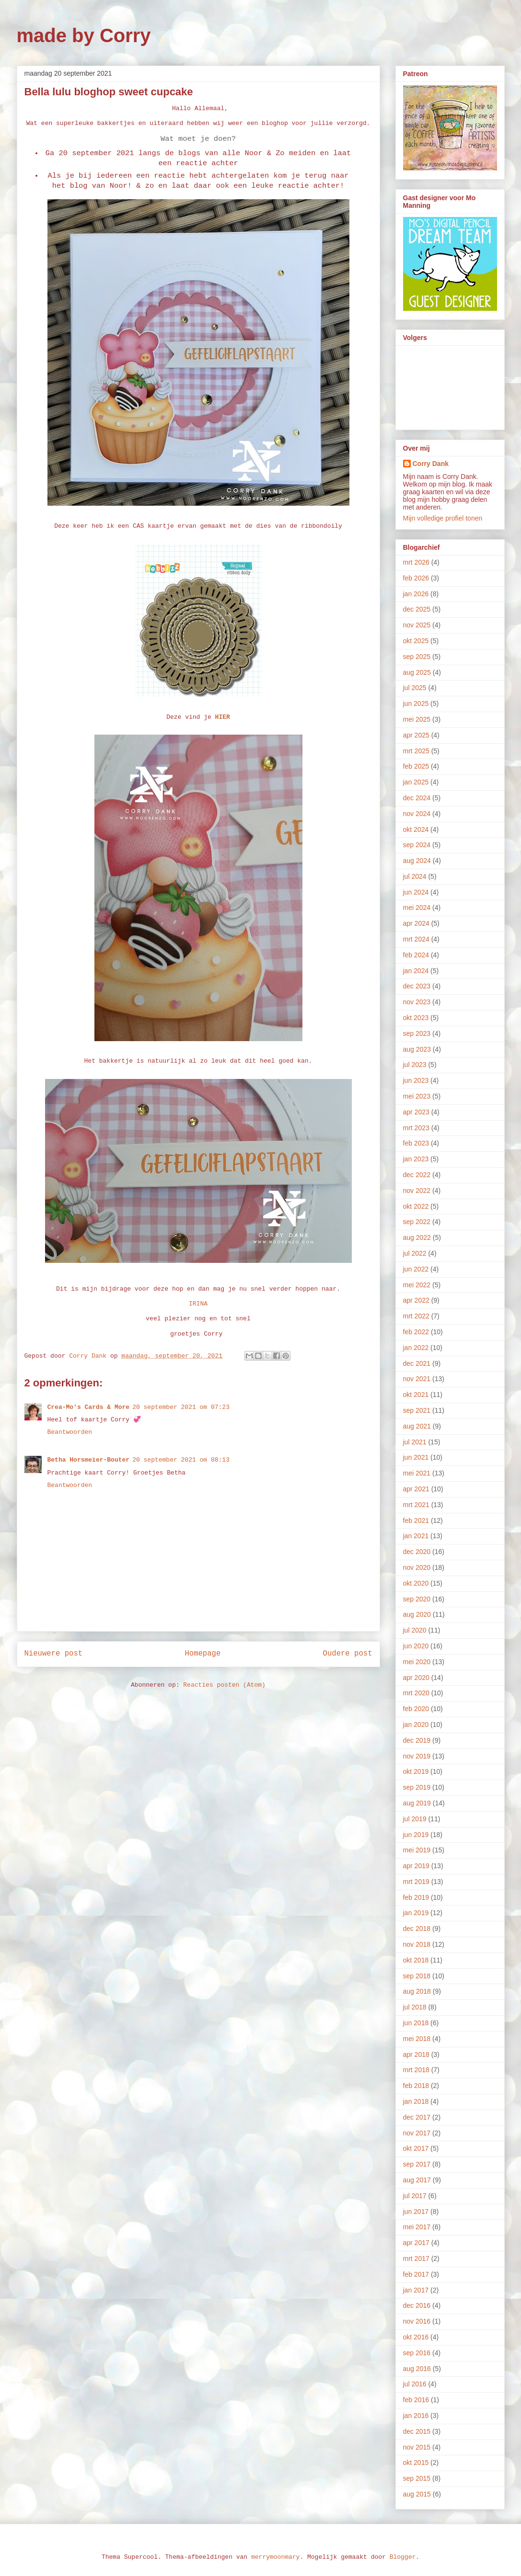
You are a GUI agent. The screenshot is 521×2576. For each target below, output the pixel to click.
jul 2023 (415, 1064)
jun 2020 (416, 1646)
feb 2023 (416, 1143)
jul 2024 (415, 876)
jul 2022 (415, 1253)
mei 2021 (417, 1473)
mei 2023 (417, 1096)
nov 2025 (417, 625)
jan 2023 (416, 1159)
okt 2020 (416, 1583)
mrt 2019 (416, 1881)
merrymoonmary (275, 2557)
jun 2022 (416, 1269)
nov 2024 (417, 813)
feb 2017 (416, 2274)
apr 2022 (416, 1300)
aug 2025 (417, 672)
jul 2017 (415, 2196)
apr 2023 (416, 1112)
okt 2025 (416, 641)
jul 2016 (415, 2384)
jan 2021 (416, 1536)
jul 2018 (415, 2007)
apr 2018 (416, 2054)
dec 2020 (417, 1551)
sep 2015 (417, 2478)
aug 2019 (417, 1803)
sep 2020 (417, 1599)
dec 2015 (417, 2431)
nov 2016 (417, 2321)
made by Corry (84, 35)
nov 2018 (417, 1944)
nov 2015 (417, 2447)
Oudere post (347, 1653)
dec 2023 (417, 986)
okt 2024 (416, 829)
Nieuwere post (53, 1653)
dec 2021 (417, 1363)
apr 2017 (416, 2243)
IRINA (198, 1303)
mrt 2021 (416, 1505)
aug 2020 (417, 1614)
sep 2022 (417, 1222)
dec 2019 (417, 1740)
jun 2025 (416, 703)
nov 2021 (417, 1379)
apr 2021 (416, 1489)
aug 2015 (417, 2494)
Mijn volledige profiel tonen (443, 518)
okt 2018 (416, 1960)
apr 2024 (416, 923)
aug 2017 (417, 2180)
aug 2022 (417, 1237)
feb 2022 (416, 1332)
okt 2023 (416, 1017)
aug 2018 (417, 1991)
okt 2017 (416, 2148)
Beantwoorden (70, 1432)
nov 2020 (417, 1567)
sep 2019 (417, 1787)
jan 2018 (416, 2101)
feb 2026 (416, 578)
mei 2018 (417, 2039)
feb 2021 (416, 1520)
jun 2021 (416, 1457)
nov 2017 (417, 2133)
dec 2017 (417, 2117)
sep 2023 (417, 1033)
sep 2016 (417, 2353)
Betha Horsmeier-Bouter (88, 1460)
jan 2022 (416, 1347)
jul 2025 (415, 688)
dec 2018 (417, 1928)
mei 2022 (417, 1285)
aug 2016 (417, 2368)
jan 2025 (416, 782)
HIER (222, 717)
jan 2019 (416, 1913)
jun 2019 (416, 1834)
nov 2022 (417, 1190)
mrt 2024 (416, 939)
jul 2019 (415, 1819)
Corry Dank (431, 463)
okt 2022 (416, 1206)
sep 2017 (417, 2164)
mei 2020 (417, 1662)
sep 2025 (417, 656)
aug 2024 (417, 860)
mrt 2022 (416, 1316)
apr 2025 (416, 735)
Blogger (403, 2557)
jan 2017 (416, 2290)
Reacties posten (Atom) (224, 1685)
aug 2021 (417, 1426)
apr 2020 (416, 1677)
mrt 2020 (416, 1693)
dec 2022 (417, 1175)
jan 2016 (416, 2415)
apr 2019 (416, 1866)
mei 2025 (417, 719)
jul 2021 (415, 1442)
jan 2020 (416, 1724)
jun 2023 (416, 1080)
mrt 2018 (416, 2070)
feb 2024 (416, 955)
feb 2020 (416, 1709)
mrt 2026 (416, 562)
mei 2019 (417, 1850)
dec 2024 (417, 798)
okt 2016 (416, 2337)
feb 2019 (416, 1897)
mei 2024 (417, 907)
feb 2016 (416, 2400)
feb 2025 (416, 766)
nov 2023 (417, 1002)
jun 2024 (416, 892)
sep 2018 (417, 1976)
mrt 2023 (416, 1128)
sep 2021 (417, 1410)
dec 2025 (417, 609)
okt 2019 (416, 1771)
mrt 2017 (416, 2258)
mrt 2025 (416, 751)
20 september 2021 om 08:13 (181, 1460)
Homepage (202, 1653)
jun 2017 (416, 2211)
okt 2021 (416, 1394)
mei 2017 (417, 2227)
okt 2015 (416, 2462)
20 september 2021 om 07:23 (181, 1407)
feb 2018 (416, 2085)
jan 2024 (416, 971)
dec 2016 (417, 2305)
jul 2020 (415, 1630)
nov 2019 (417, 1756)
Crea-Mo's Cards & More (88, 1407)
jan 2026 (416, 594)
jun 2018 (416, 2023)
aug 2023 (417, 1049)
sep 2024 (417, 845)
